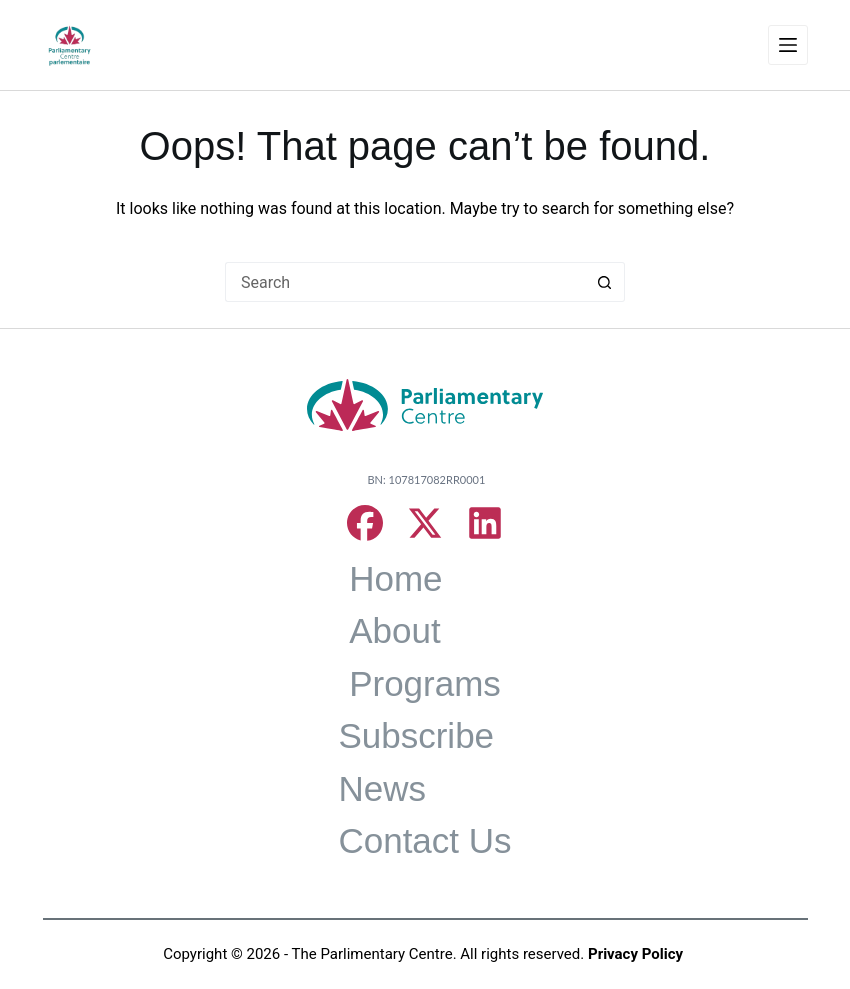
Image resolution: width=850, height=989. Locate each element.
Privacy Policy (635, 954)
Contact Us (424, 840)
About (394, 630)
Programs (425, 683)
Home (395, 578)
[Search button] (605, 282)
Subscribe (416, 735)
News (382, 788)
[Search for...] (405, 282)
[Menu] (788, 45)
